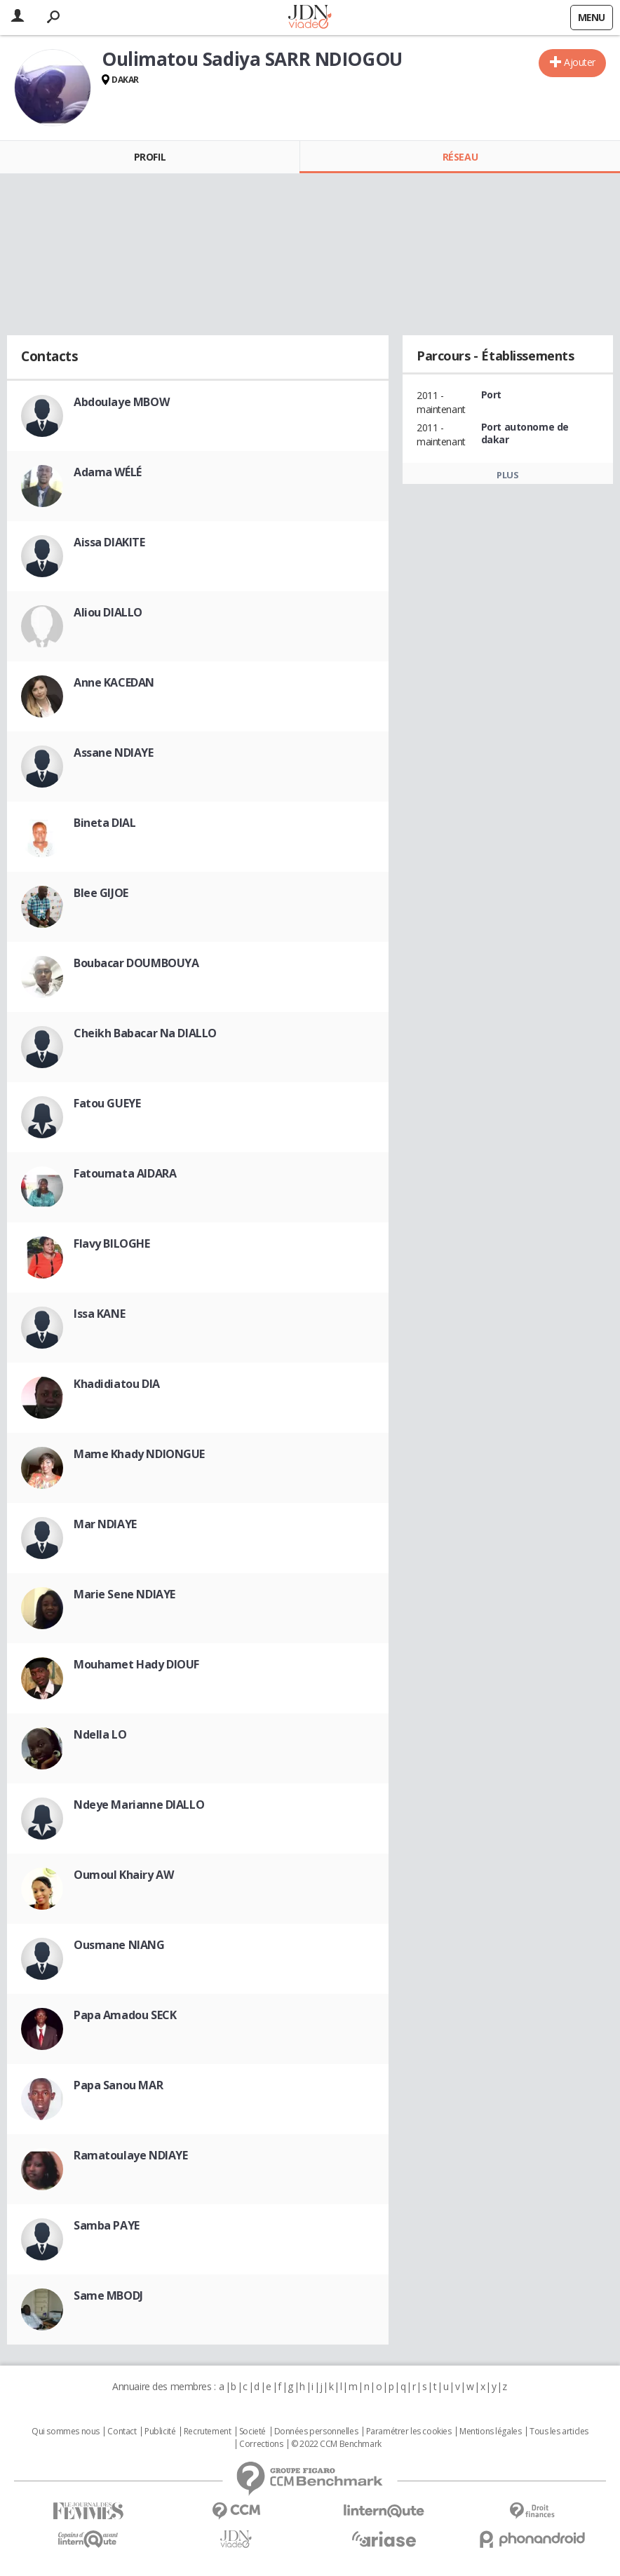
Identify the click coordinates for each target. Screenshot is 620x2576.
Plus (507, 474)
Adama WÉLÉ (108, 472)
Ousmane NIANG (119, 1945)
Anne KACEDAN (114, 682)
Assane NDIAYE (114, 752)
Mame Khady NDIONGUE (139, 1454)
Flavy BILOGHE (112, 1243)
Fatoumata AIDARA (125, 1173)
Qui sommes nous (66, 2431)
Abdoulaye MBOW (121, 402)
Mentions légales (490, 2431)
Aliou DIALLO (108, 612)
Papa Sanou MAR (118, 2085)
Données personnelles (316, 2431)
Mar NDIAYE (105, 1524)
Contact (121, 2431)
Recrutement (207, 2431)
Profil (150, 156)
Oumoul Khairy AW (123, 1874)
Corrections (261, 2444)
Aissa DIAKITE (109, 542)
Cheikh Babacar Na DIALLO (145, 1033)
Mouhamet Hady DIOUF (136, 1664)
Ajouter (579, 62)
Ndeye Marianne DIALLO (139, 1804)
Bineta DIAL (104, 822)
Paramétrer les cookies (409, 2431)
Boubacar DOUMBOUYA (136, 963)
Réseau (460, 156)
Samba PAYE (107, 2225)
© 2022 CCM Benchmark (336, 2444)
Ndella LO (100, 1734)
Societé (252, 2431)
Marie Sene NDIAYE (124, 1594)
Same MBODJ (108, 2295)
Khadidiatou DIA (117, 1383)
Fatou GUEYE (107, 1103)
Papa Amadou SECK (125, 2015)
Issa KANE (99, 1313)
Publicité (159, 2431)
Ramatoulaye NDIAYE (130, 2155)
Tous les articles (559, 2431)
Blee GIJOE (101, 893)
